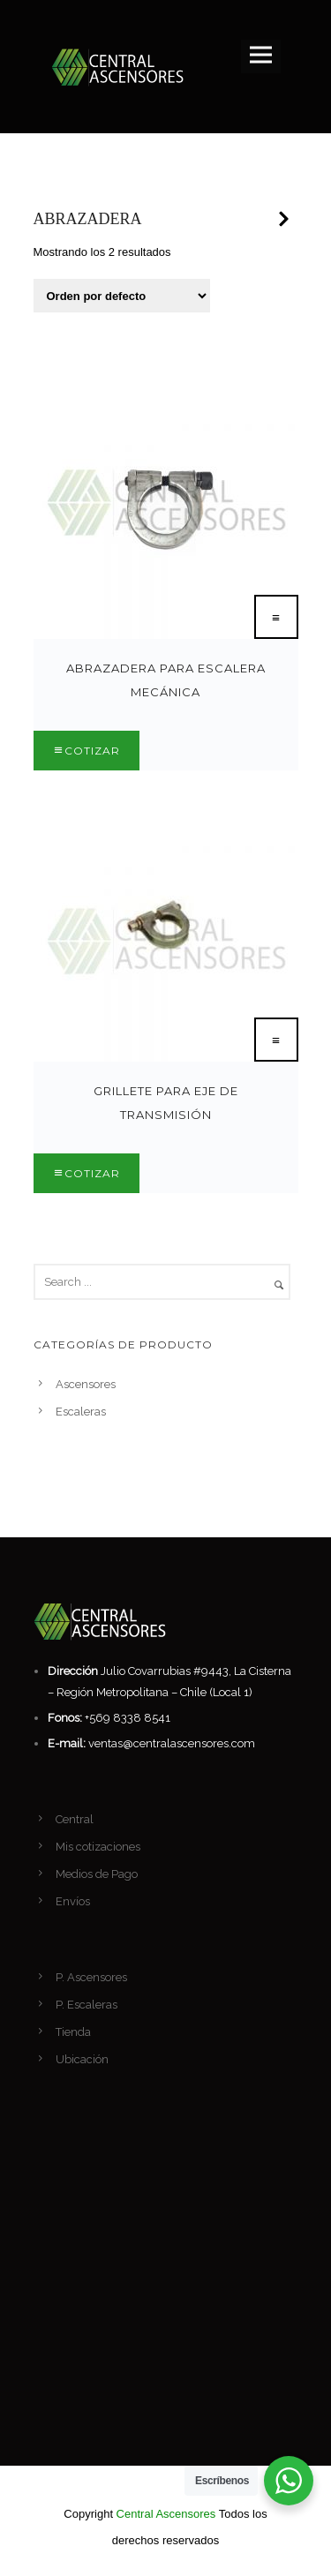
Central (75, 1819)
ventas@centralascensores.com (171, 1743)
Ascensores (86, 1384)
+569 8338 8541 (127, 1717)
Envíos (73, 1901)
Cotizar (92, 750)
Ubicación (82, 2059)
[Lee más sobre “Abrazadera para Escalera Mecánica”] (276, 617)
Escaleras (81, 1411)
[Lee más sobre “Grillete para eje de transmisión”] (276, 1040)
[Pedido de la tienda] (122, 295)
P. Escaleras (86, 2004)
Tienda (73, 2032)
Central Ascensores (166, 2513)
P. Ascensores (91, 1977)
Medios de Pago (97, 1874)
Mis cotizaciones (98, 1846)
